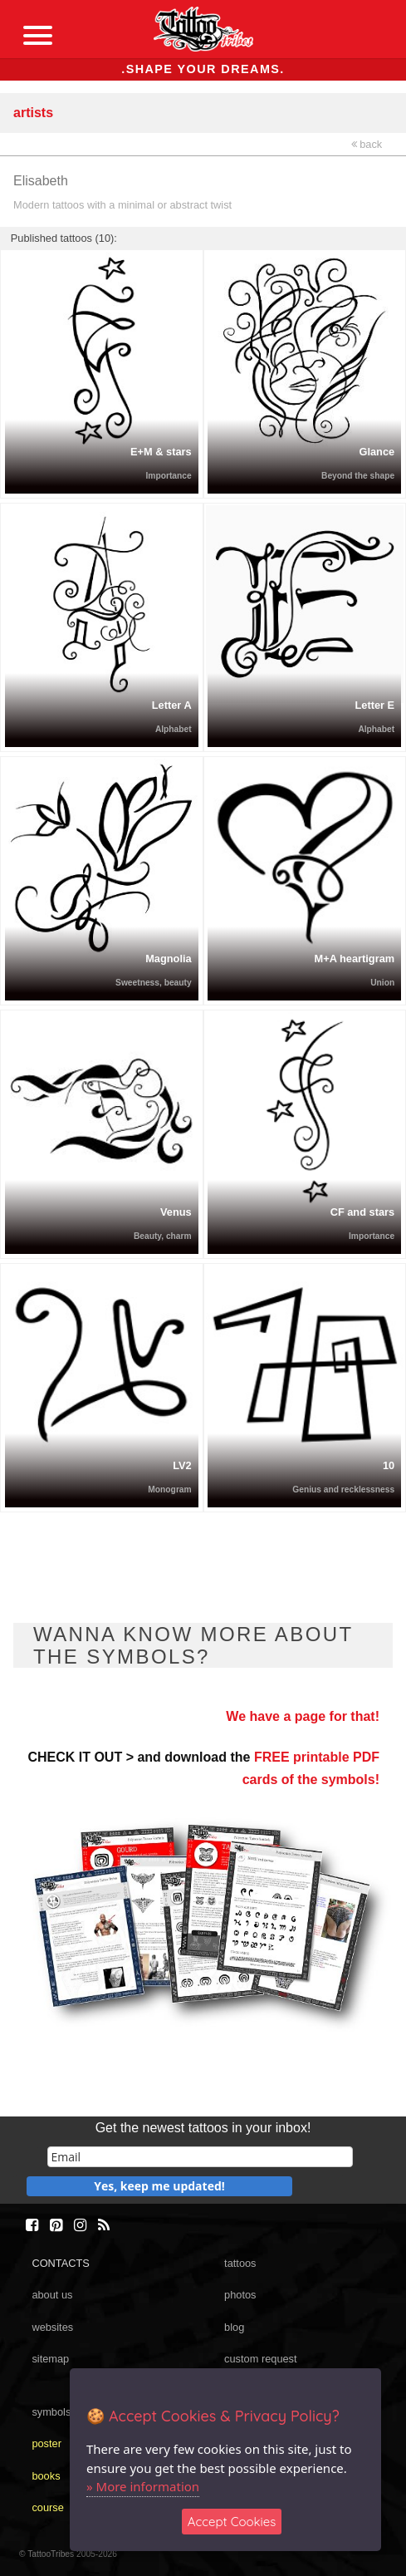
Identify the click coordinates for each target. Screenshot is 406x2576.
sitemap (50, 2358)
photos (240, 2294)
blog (234, 2327)
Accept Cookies (232, 2521)
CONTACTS (60, 2263)
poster (46, 2443)
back (367, 144)
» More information (142, 2486)
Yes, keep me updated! (159, 2186)
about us (52, 2294)
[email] (200, 2156)
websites (52, 2327)
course (47, 2507)
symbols (51, 2412)
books (46, 2476)
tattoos (240, 2263)
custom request (260, 2358)
